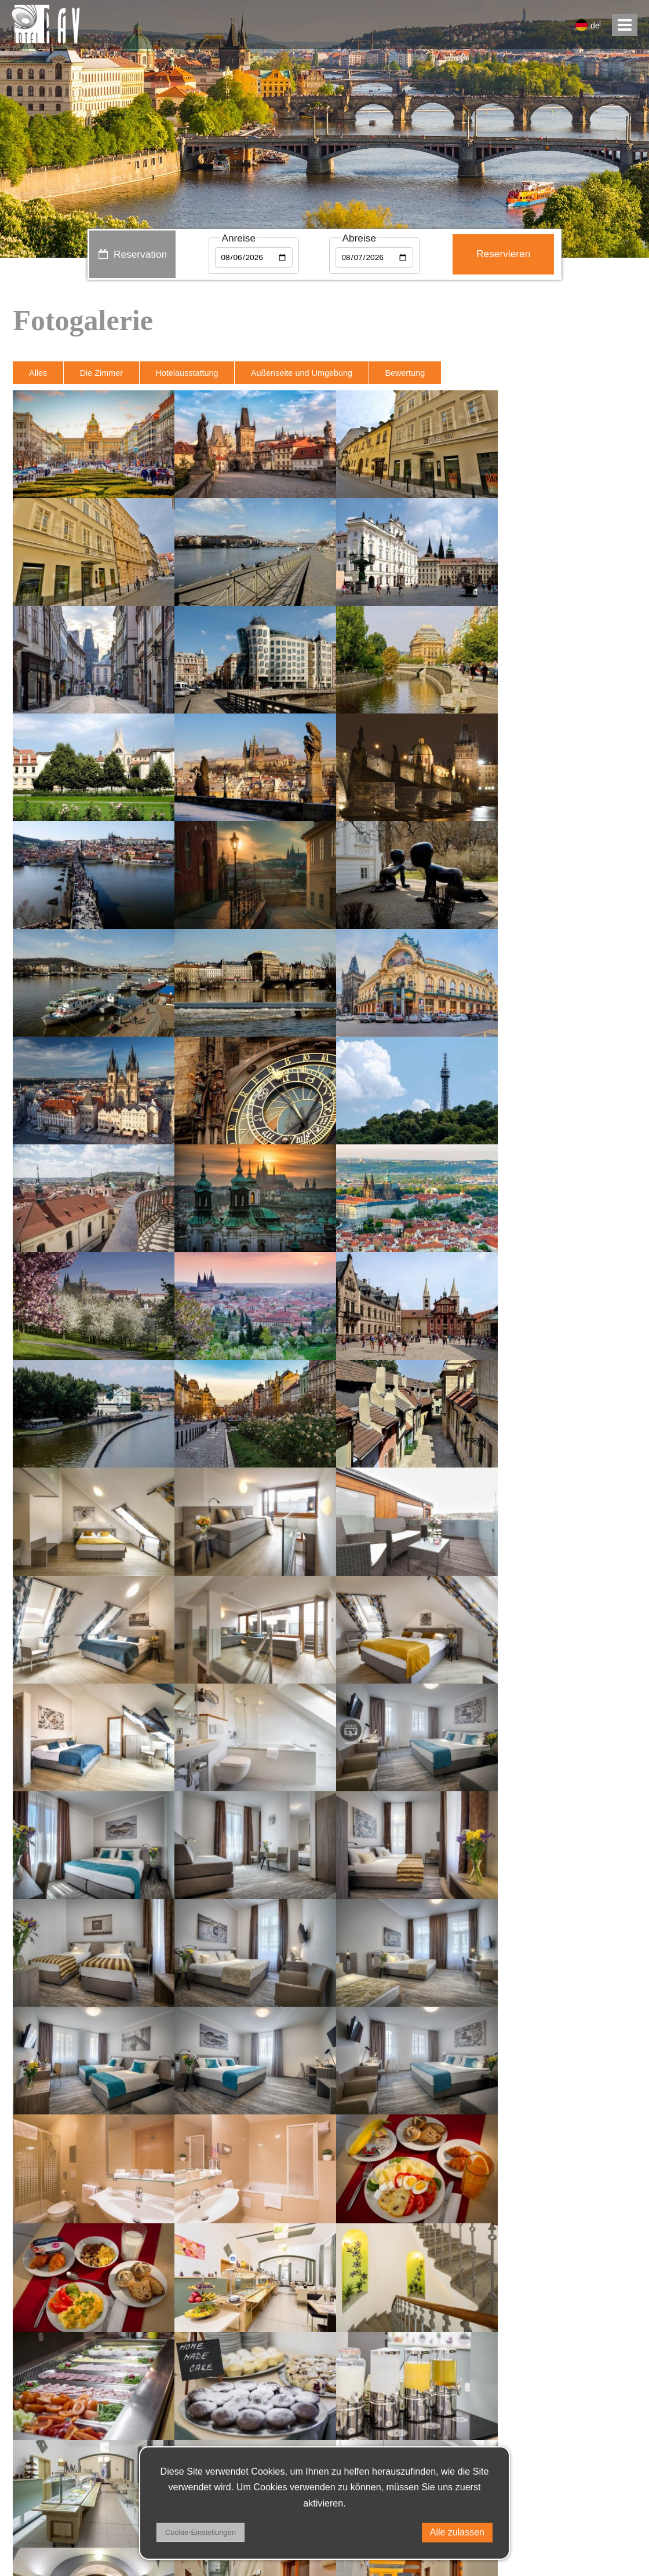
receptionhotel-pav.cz (74, 2443)
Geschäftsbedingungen (69, 2531)
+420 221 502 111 (64, 2472)
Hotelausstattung (187, 373)
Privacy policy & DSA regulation (86, 2502)
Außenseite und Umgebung (302, 373)
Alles (38, 373)
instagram (604, 2531)
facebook (606, 2502)
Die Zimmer (102, 373)
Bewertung (406, 373)
